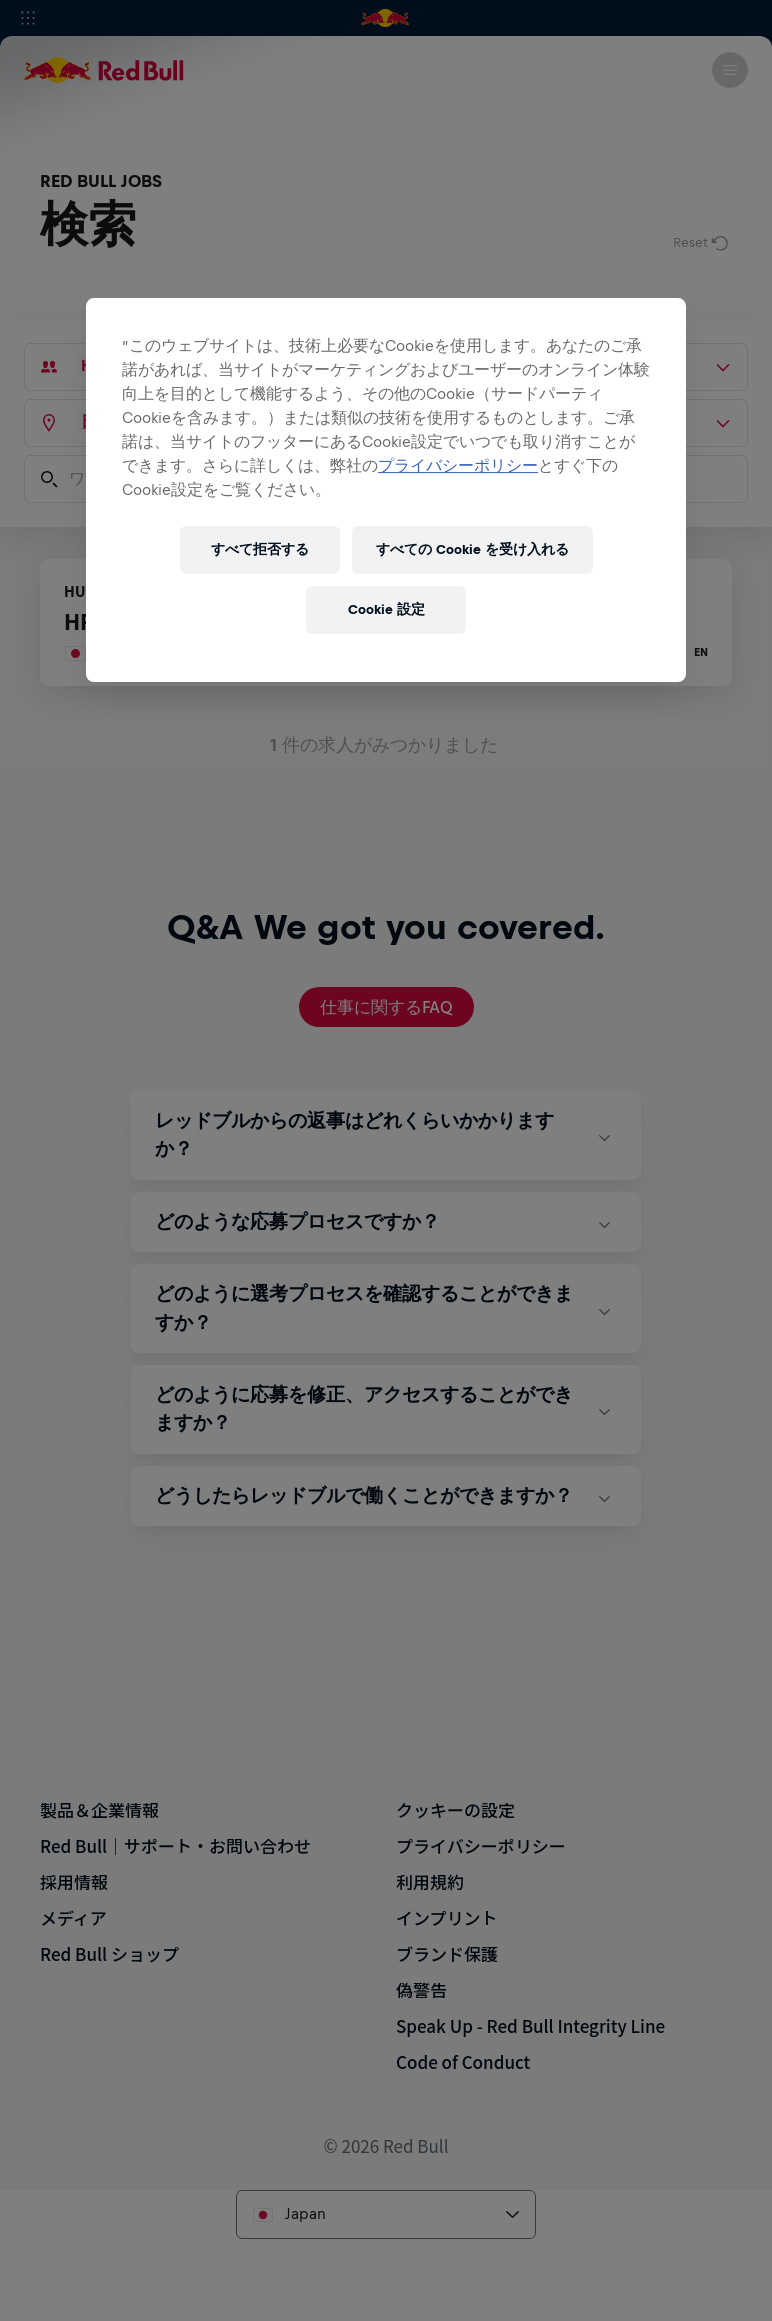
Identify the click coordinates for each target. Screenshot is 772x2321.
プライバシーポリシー (458, 465)
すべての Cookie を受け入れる (472, 549)
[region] (386, 490)
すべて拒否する (260, 549)
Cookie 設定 (386, 609)
